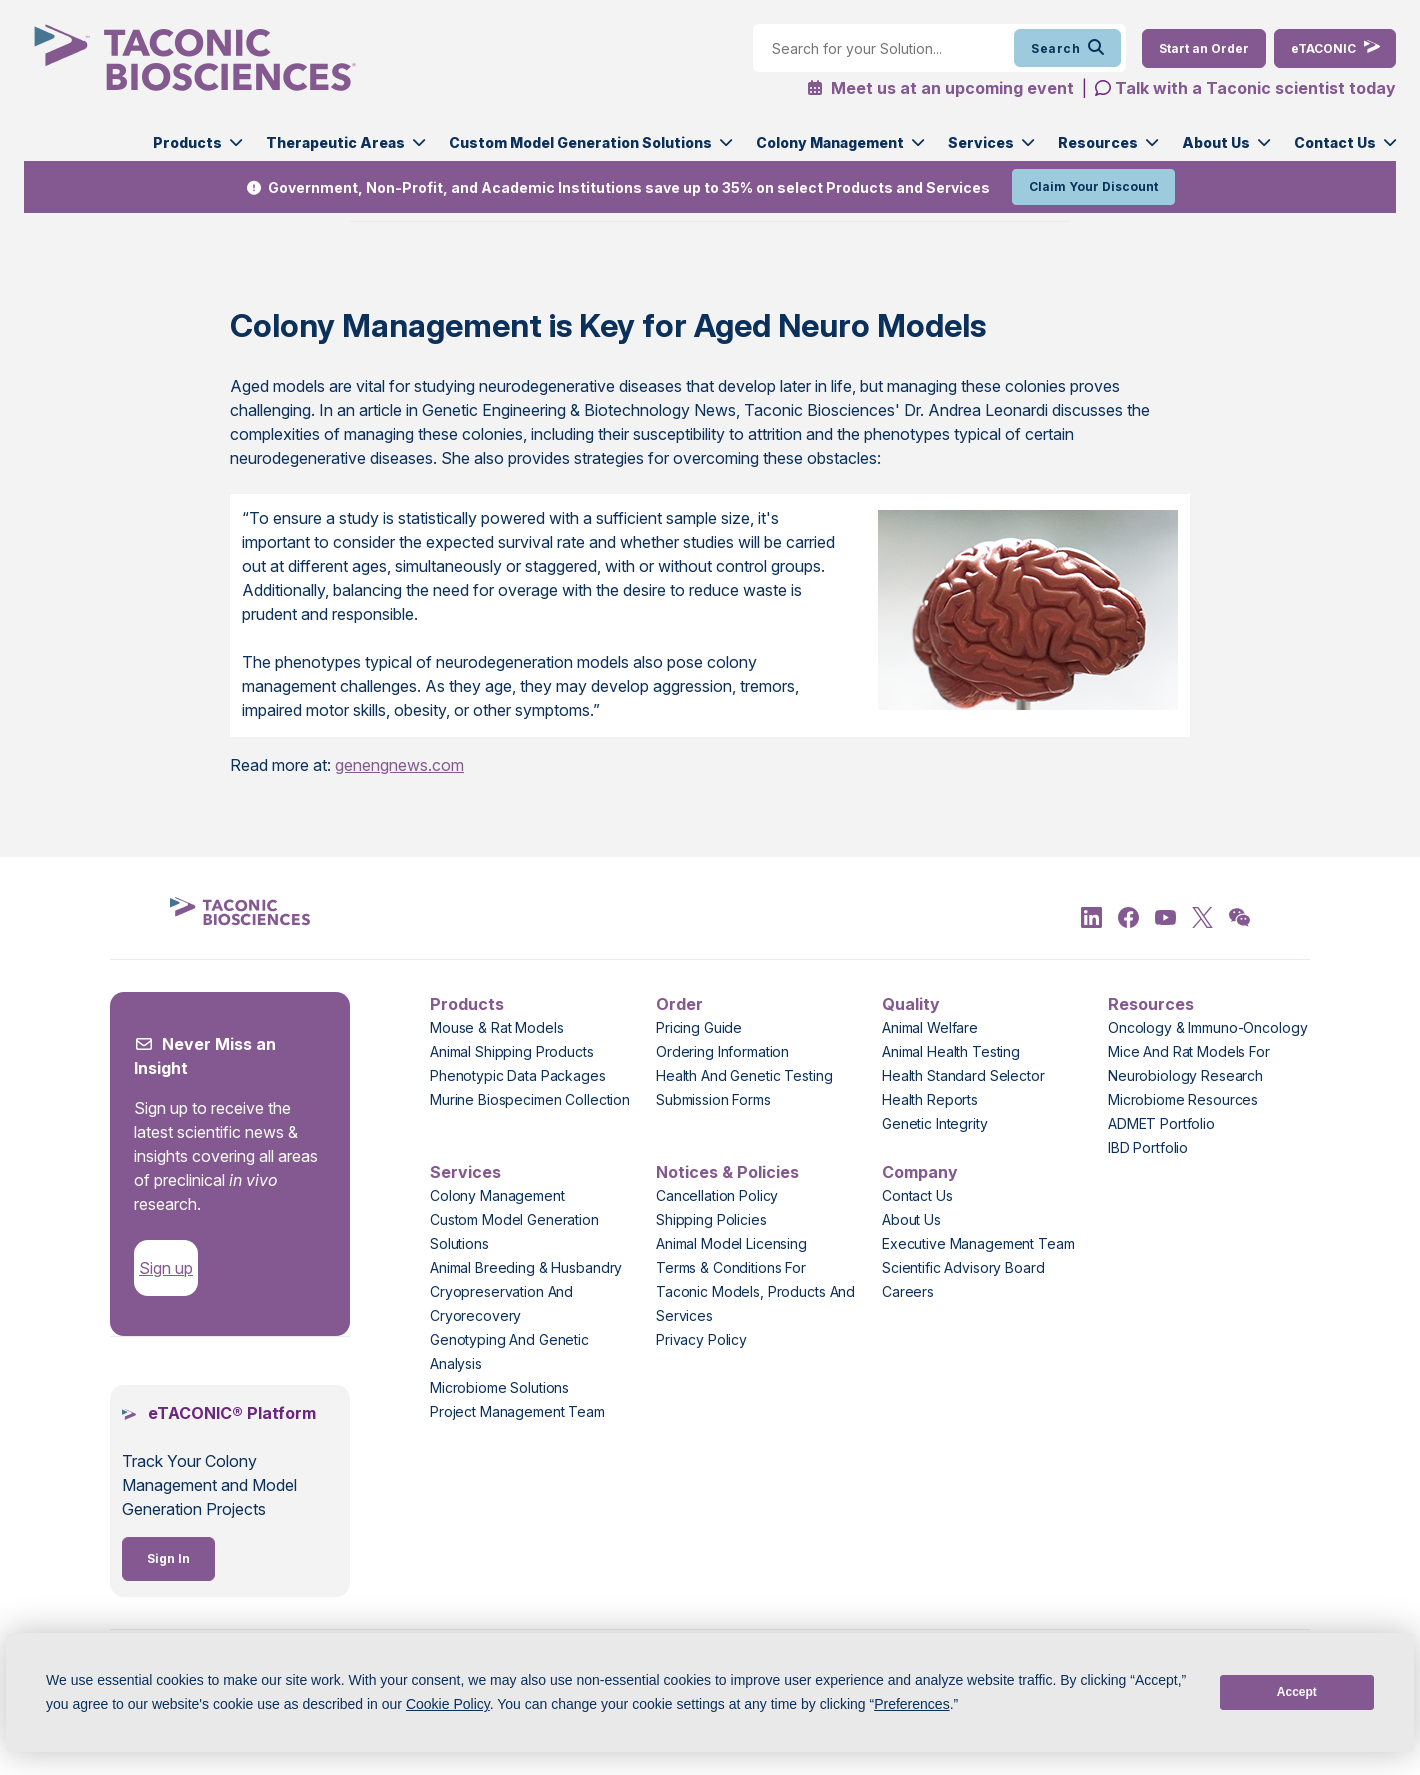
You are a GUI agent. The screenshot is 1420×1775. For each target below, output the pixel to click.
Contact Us (1335, 142)
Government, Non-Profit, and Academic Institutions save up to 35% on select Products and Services (629, 187)
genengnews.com (399, 765)
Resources (1098, 142)
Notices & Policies (727, 1172)
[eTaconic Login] (1335, 48)
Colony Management (830, 142)
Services (981, 142)
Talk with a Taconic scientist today (1255, 88)
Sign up (166, 1268)
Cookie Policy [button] (448, 1704)
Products (187, 142)
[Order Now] (1204, 48)
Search (1067, 48)
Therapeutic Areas (335, 142)
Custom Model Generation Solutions (580, 142)
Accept (1297, 1692)
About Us (1216, 142)
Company (920, 1172)
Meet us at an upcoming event (940, 88)
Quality (911, 1004)
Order (679, 1004)
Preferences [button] (911, 1704)
